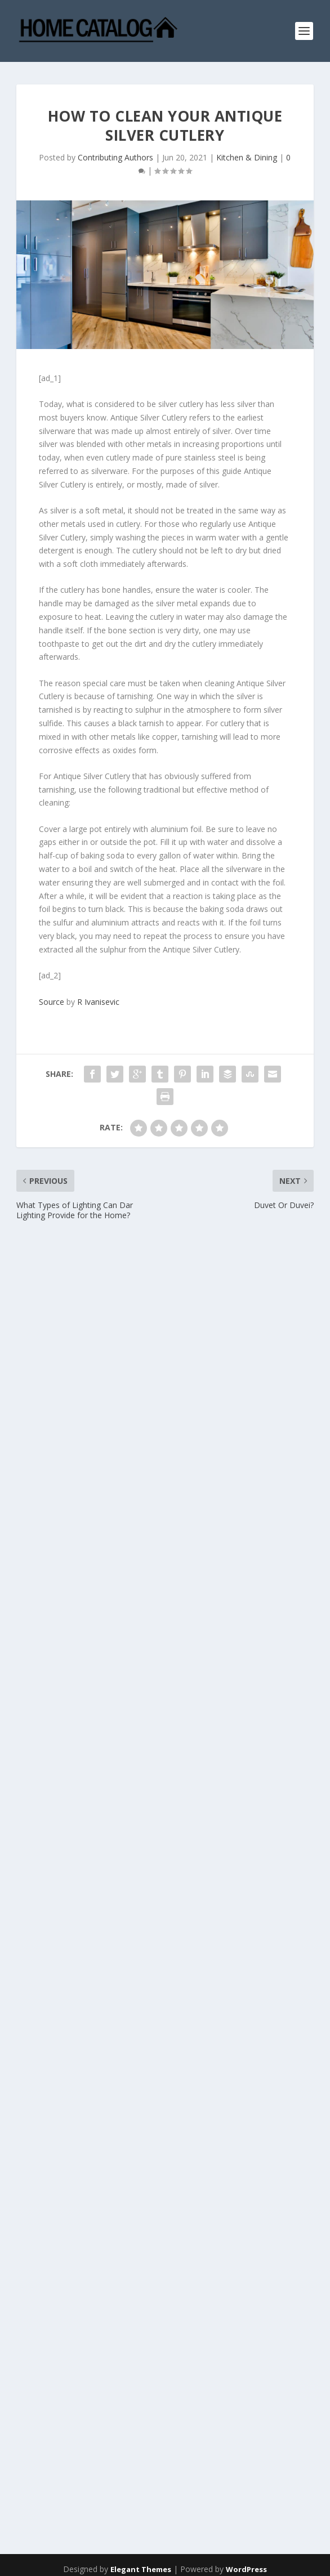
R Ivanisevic (98, 1001)
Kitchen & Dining (246, 157)
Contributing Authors (115, 157)
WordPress (246, 2569)
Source (51, 1001)
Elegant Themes (140, 2569)
